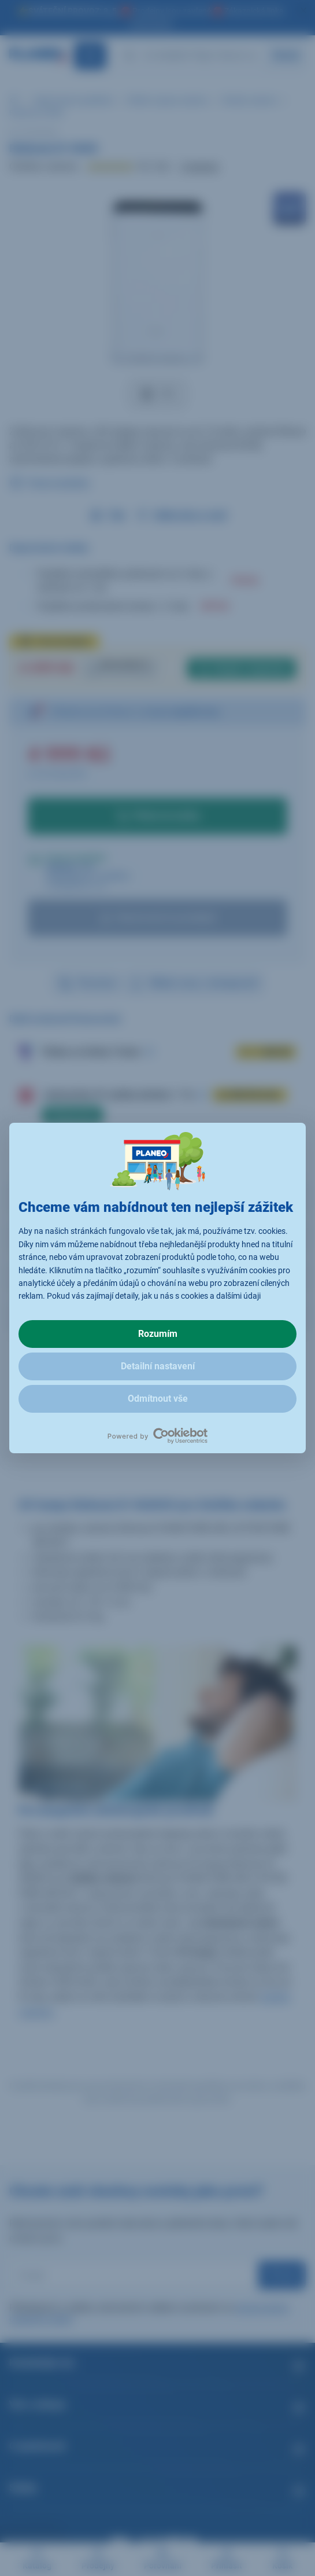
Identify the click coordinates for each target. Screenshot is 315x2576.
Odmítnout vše (158, 1398)
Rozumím (157, 1333)
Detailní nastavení (158, 1366)
